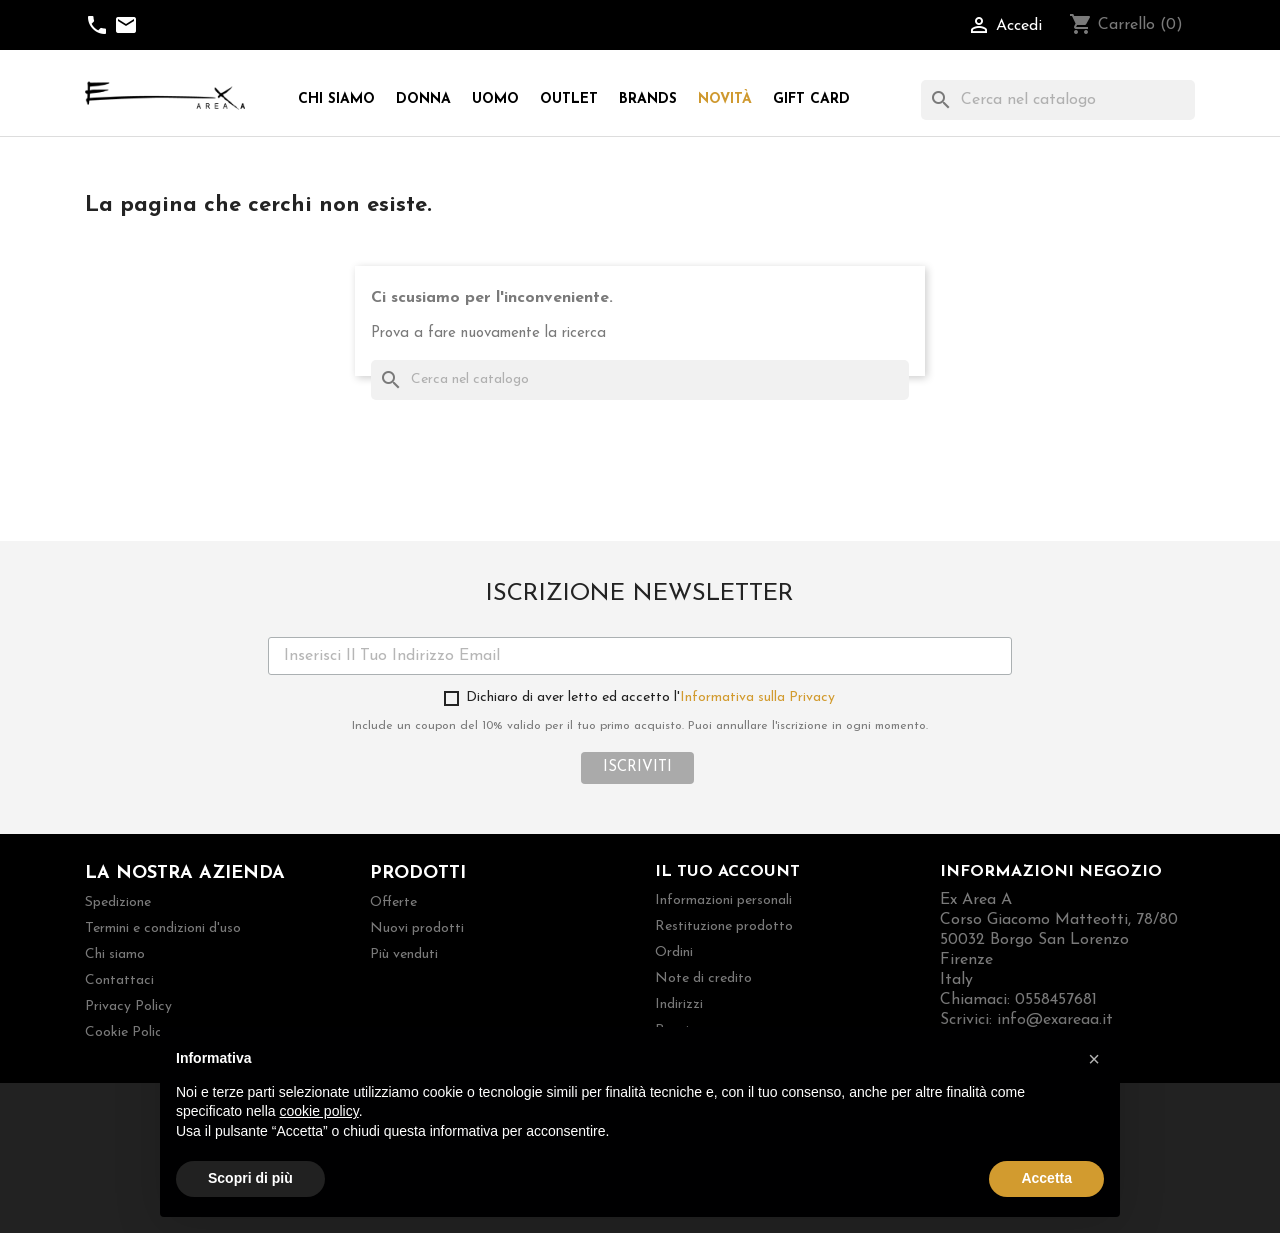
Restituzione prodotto (724, 926)
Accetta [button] (1046, 1178)
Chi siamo (336, 99)
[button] (1094, 1059)
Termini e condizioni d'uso (163, 928)
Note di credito (703, 978)
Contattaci (119, 980)
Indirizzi (679, 1004)
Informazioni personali (723, 900)
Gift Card (811, 99)
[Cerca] (1058, 100)
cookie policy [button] (319, 1111)
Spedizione (118, 902)
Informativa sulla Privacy (757, 697)
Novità (725, 99)
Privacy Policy (128, 1006)
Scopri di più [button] (250, 1178)
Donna (423, 99)
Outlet (569, 99)
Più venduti (404, 954)
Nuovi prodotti (417, 928)
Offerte (393, 902)
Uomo (495, 99)
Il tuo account (727, 872)
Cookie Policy (127, 1032)
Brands (648, 99)
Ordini (674, 952)
